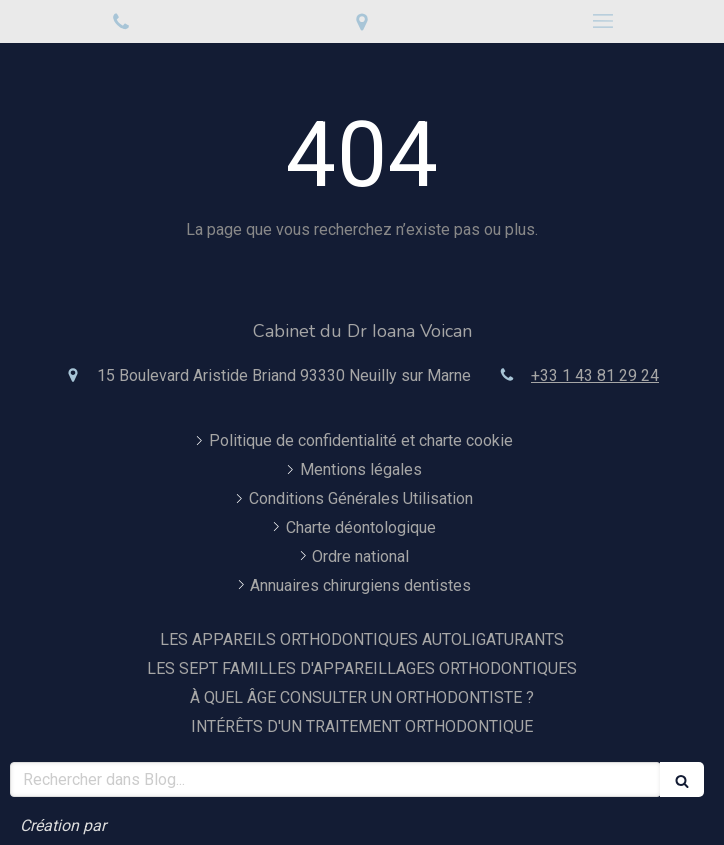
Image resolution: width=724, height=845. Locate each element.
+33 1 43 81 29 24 (595, 375)
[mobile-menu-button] (603, 21)
